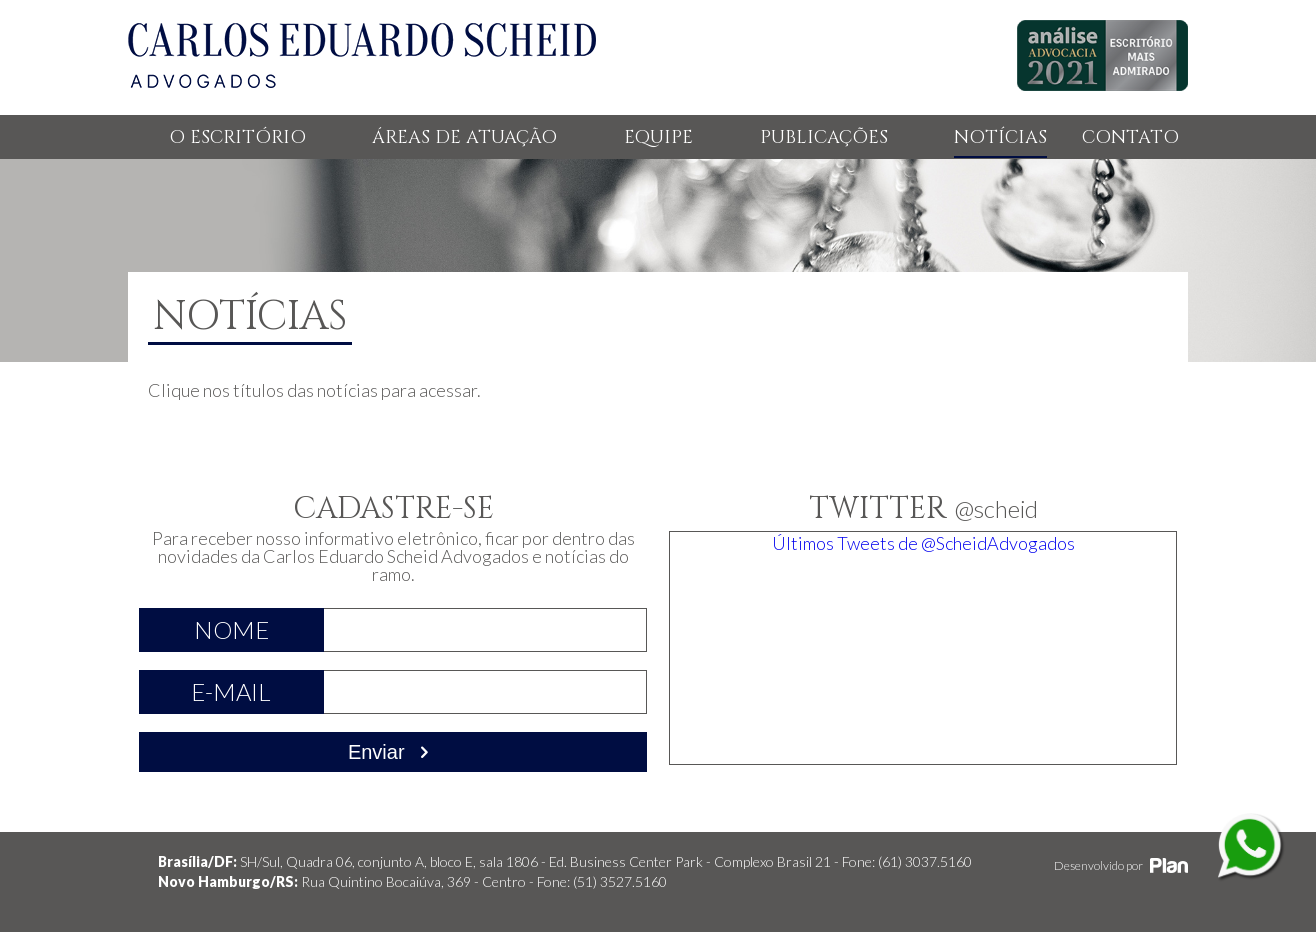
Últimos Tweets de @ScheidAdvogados (923, 543)
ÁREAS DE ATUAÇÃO (464, 137)
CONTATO (1130, 137)
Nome (231, 629)
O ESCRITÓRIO (237, 137)
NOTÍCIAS (1000, 137)
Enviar (393, 752)
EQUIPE (658, 137)
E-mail (231, 691)
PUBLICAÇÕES (824, 137)
